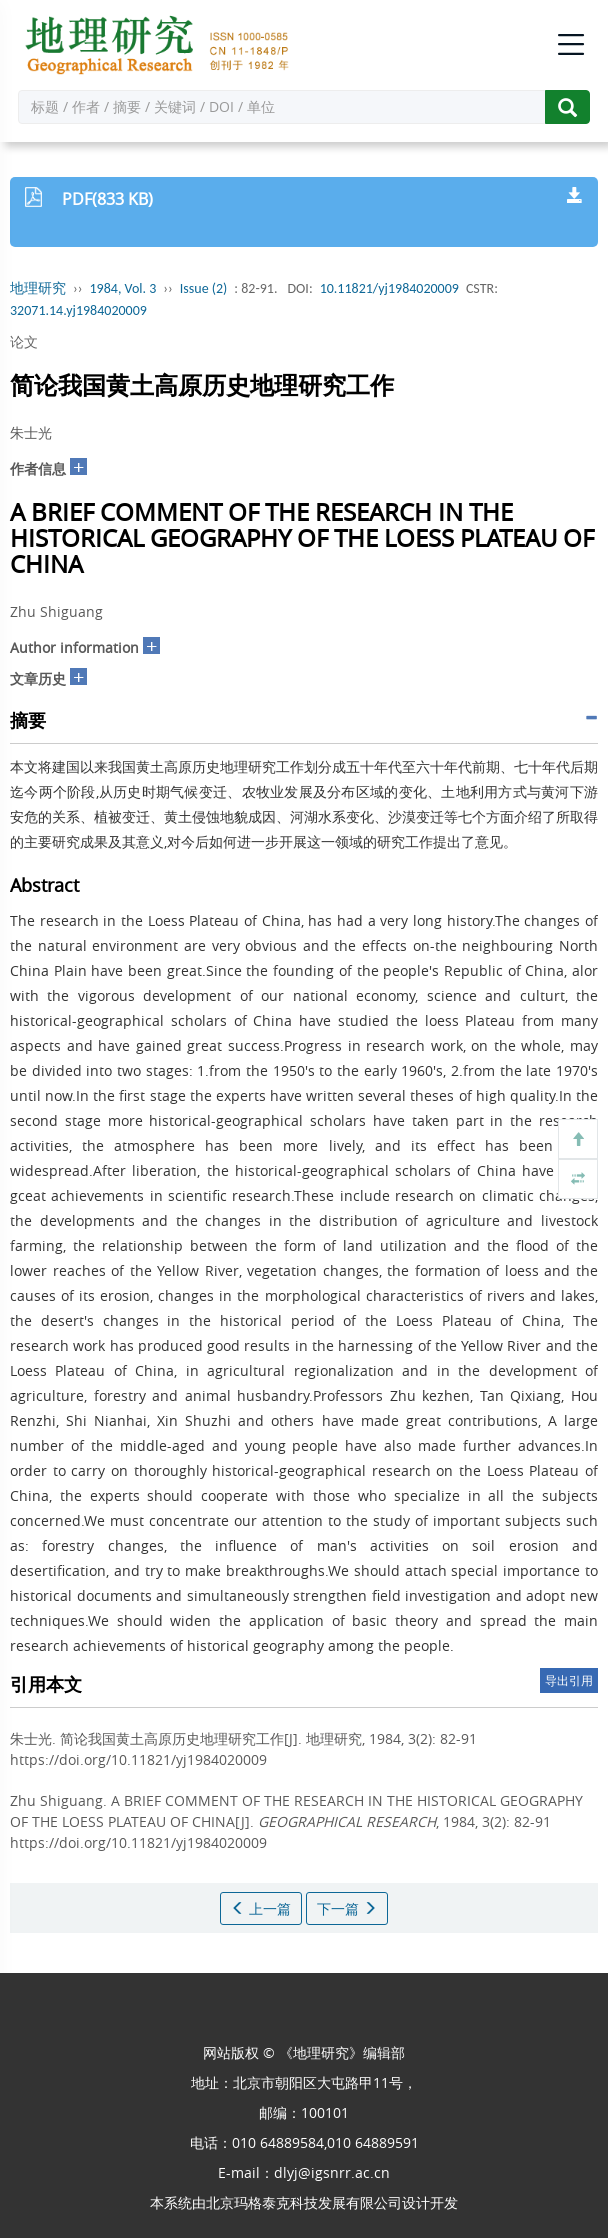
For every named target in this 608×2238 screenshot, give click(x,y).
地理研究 (38, 288)
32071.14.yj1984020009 (78, 310)
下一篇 (347, 1908)
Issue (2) (204, 288)
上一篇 (261, 1908)
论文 (24, 341)
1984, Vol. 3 (123, 288)
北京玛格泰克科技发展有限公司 (304, 2202)
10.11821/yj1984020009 (389, 288)
